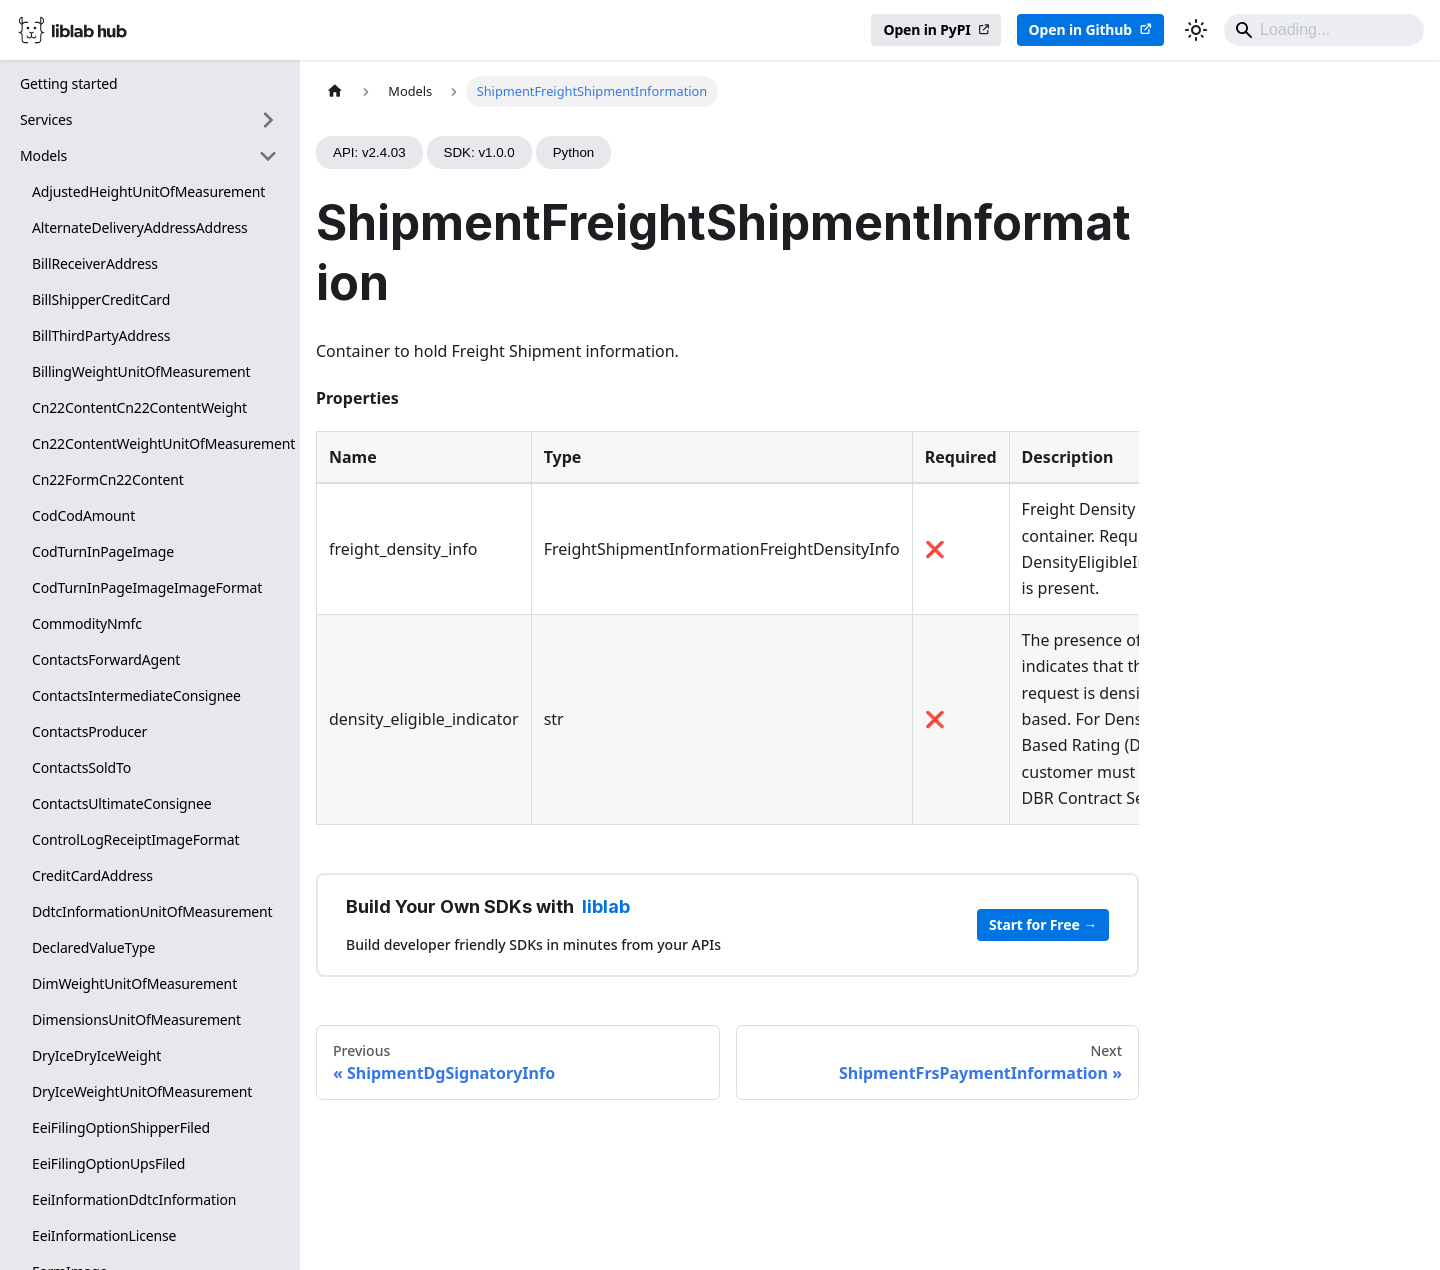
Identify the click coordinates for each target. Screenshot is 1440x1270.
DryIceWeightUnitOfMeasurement (142, 1091)
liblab (606, 906)
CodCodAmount (83, 515)
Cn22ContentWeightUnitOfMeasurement (161, 443)
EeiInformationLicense (104, 1235)
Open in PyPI (926, 29)
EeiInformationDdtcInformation (134, 1199)
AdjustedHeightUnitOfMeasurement (148, 191)
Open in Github (1080, 29)
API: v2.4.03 (369, 152)
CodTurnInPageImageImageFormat (147, 587)
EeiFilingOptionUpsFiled (108, 1163)
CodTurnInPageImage (103, 551)
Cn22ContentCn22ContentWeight (139, 407)
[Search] (1324, 30)
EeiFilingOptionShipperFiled (121, 1127)
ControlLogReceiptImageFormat (135, 839)
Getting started (69, 83)
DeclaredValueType (93, 947)
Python (574, 152)
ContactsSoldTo (81, 767)
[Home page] (335, 91)
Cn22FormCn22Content (108, 479)
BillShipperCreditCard (101, 299)
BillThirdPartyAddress (101, 335)
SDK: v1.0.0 (479, 152)
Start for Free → (1043, 924)
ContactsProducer (89, 731)
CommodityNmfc (87, 623)
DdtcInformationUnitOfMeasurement (152, 911)
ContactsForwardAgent (106, 659)
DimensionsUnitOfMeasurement (136, 1019)
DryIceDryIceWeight (96, 1055)
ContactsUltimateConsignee (122, 803)
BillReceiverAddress (95, 263)
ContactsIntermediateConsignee (136, 695)
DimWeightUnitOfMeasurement (134, 983)
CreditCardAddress (92, 875)
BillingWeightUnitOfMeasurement (141, 371)
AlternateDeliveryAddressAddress (140, 227)
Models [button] (43, 155)
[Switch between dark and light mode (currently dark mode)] (1196, 30)
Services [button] (46, 119)
